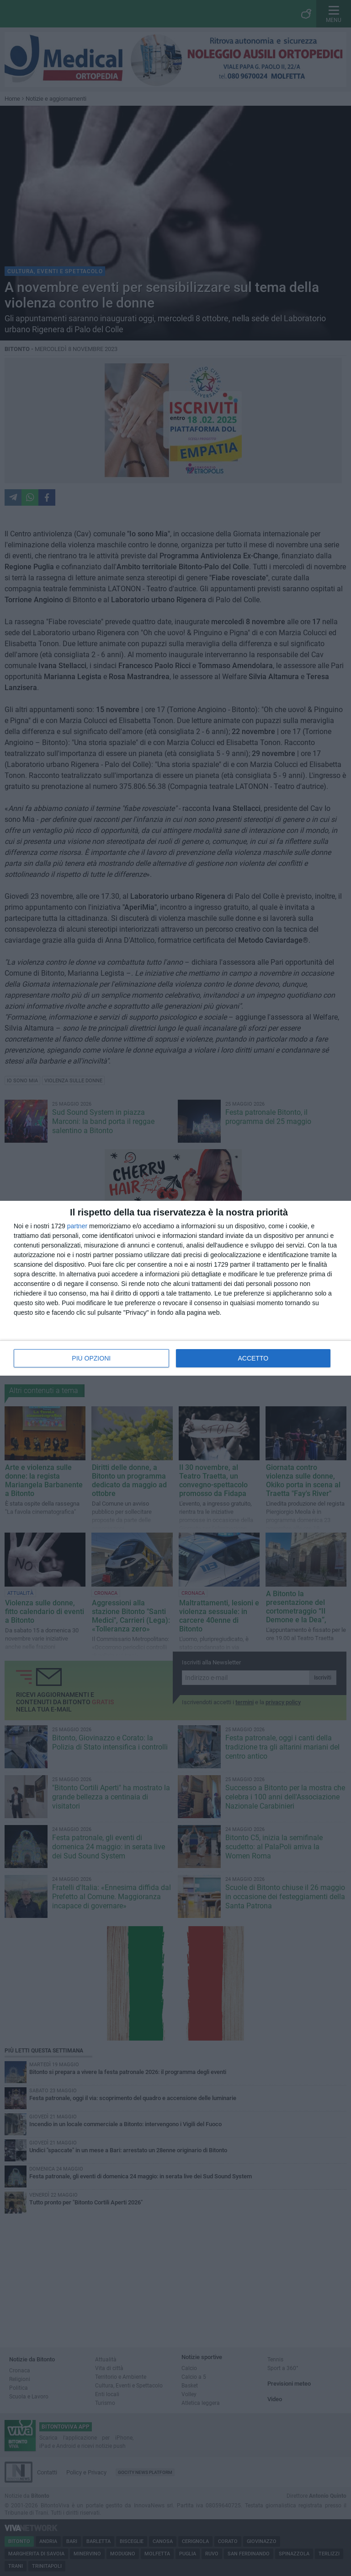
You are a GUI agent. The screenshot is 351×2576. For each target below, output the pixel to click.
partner (77, 1226)
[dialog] (175, 1288)
